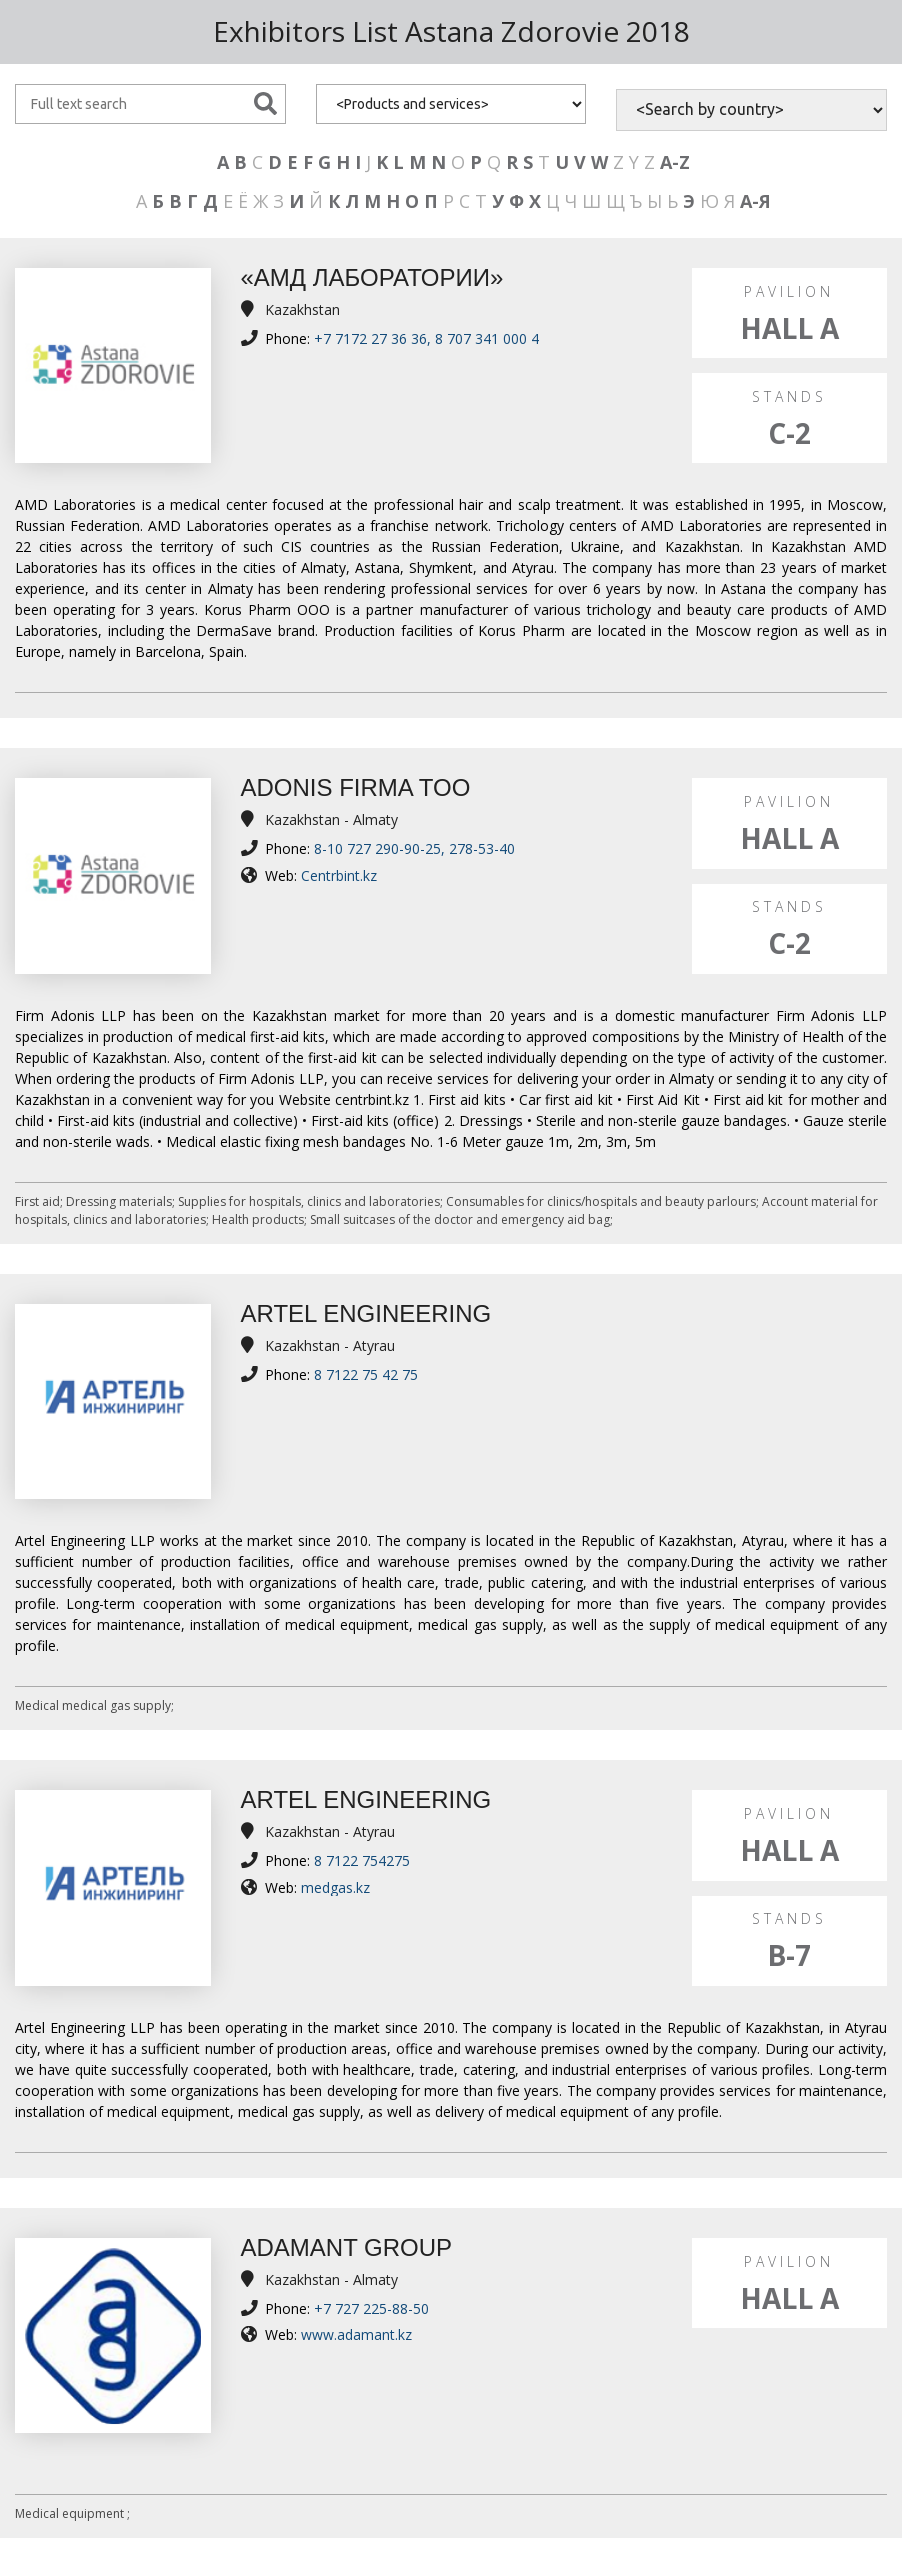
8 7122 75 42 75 (366, 1374)
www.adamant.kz (356, 2334)
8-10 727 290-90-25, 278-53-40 (414, 848)
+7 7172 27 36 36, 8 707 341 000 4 (426, 338)
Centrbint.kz (339, 875)
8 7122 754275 (362, 1860)
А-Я (755, 201)
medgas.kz (335, 1887)
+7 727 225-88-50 (371, 2308)
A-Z (675, 162)
